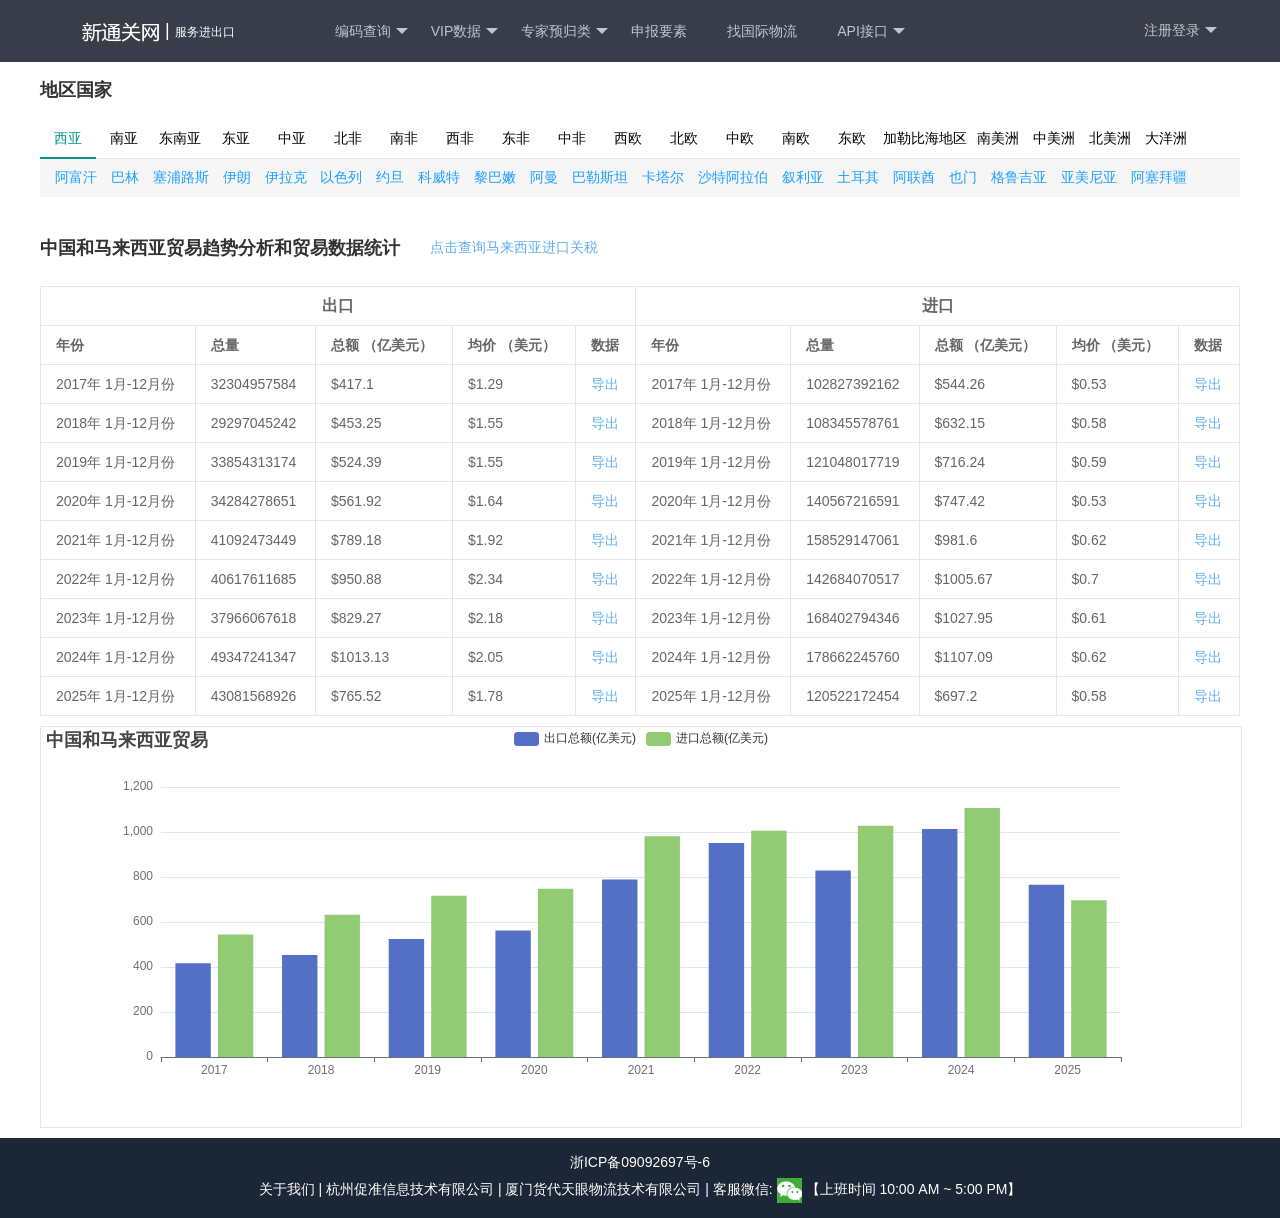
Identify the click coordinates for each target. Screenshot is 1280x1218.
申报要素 (659, 31)
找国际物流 (762, 31)
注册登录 (1180, 30)
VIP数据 (465, 31)
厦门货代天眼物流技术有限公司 (605, 1189)
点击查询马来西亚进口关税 (514, 247)
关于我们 (287, 1189)
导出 (605, 384)
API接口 (871, 31)
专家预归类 (564, 31)
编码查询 (371, 31)
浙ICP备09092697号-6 (640, 1162)
